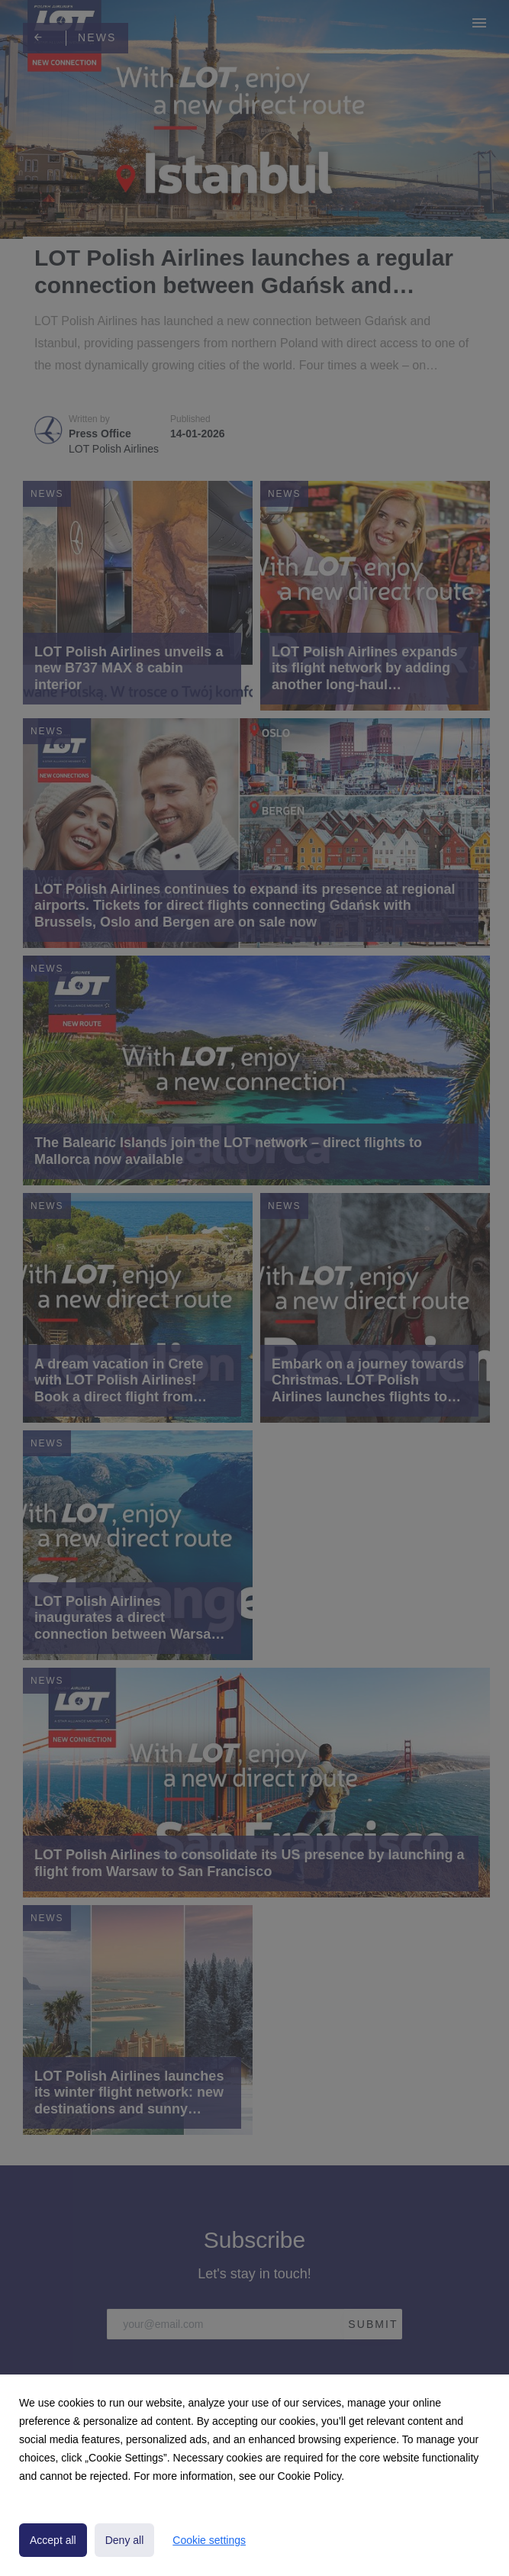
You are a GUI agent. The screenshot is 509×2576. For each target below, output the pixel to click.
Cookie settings (209, 2540)
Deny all (124, 2540)
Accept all (53, 2540)
